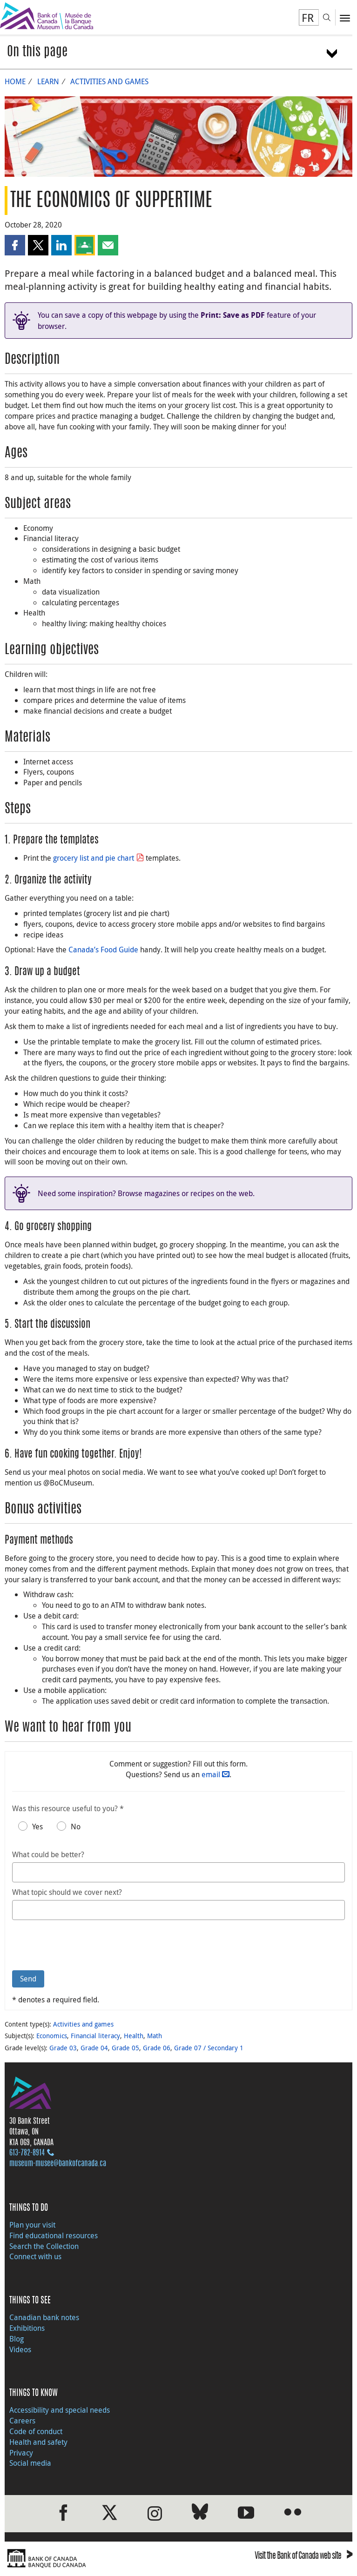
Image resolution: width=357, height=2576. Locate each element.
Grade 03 (63, 2047)
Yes (37, 1826)
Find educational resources (53, 2235)
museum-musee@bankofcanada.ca (57, 2164)
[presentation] (83, 1945)
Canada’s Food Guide (103, 949)
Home (15, 81)
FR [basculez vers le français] (308, 17)
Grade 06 (156, 2047)
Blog (16, 2339)
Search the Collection (44, 2246)
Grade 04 (94, 2047)
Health (133, 2035)
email (211, 1774)
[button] (15, 245)
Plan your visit (32, 2225)
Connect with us (35, 2256)
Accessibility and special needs (59, 2410)
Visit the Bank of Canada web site (303, 2557)
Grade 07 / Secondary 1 (208, 2047)
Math (154, 2035)
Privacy (21, 2453)
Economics (51, 2035)
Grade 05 (125, 2047)
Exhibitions (27, 2328)
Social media (30, 2463)
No (76, 1826)
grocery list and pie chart (93, 858)
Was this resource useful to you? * (68, 1808)
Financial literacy (95, 2035)
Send (28, 1979)
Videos (20, 2349)
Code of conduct (35, 2431)
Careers (22, 2420)
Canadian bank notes (44, 2317)
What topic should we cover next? (67, 1892)
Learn (48, 81)
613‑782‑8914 (27, 2153)
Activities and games (109, 81)
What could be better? (48, 1854)
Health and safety (38, 2442)
